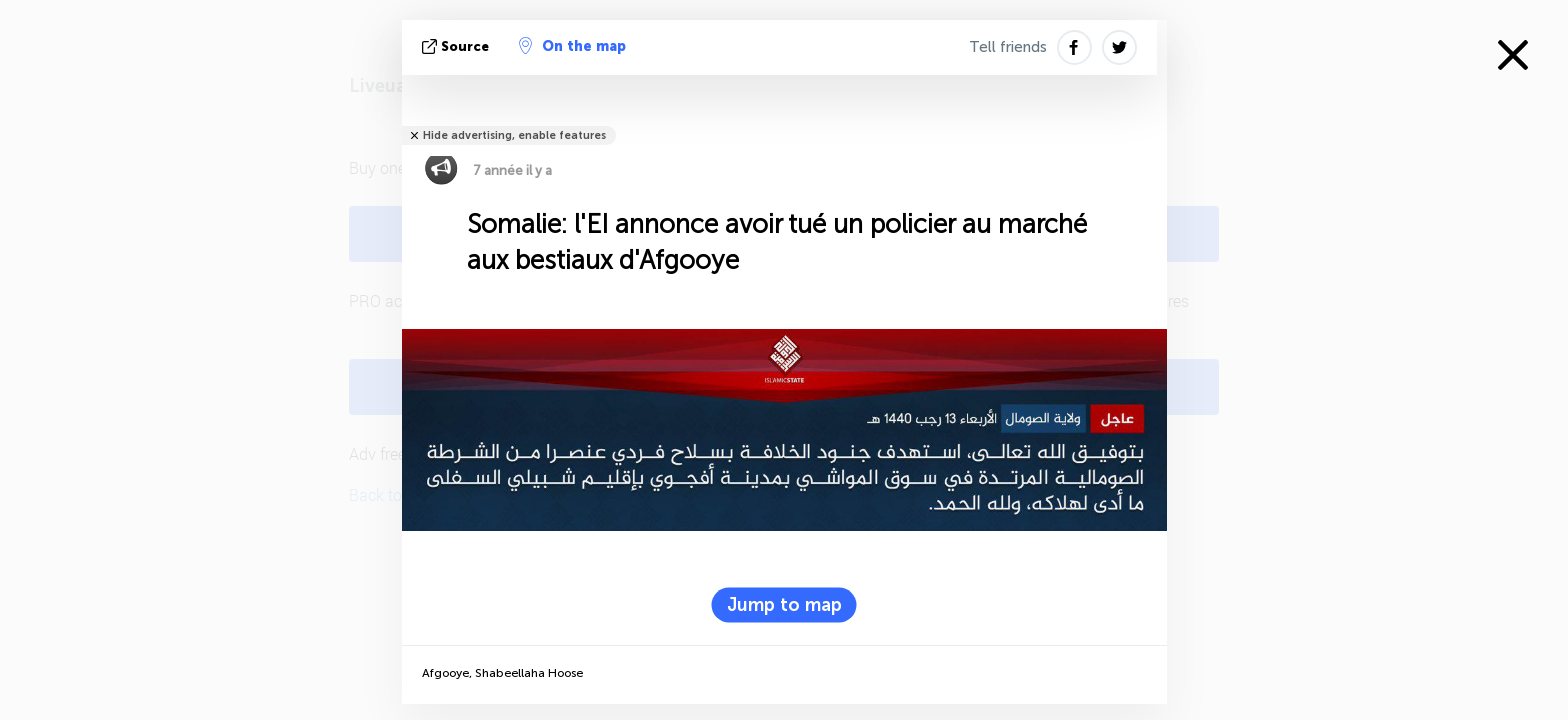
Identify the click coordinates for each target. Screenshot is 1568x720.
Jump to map (784, 605)
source (457, 46)
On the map (572, 46)
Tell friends (1008, 47)
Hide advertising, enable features (514, 135)
